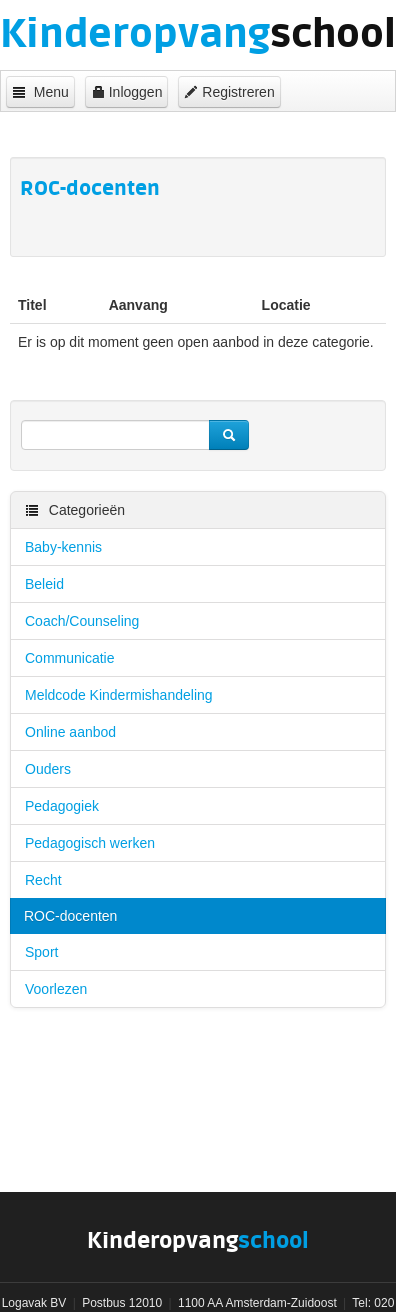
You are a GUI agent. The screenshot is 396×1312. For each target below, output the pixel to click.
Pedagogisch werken (90, 843)
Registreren (229, 92)
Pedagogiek (62, 806)
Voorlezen (56, 989)
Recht (43, 880)
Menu (40, 92)
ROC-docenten (70, 916)
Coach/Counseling (82, 621)
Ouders (48, 769)
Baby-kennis (63, 547)
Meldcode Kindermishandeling (119, 695)
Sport (41, 952)
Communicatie (69, 658)
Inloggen (127, 92)
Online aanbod (70, 732)
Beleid (44, 584)
